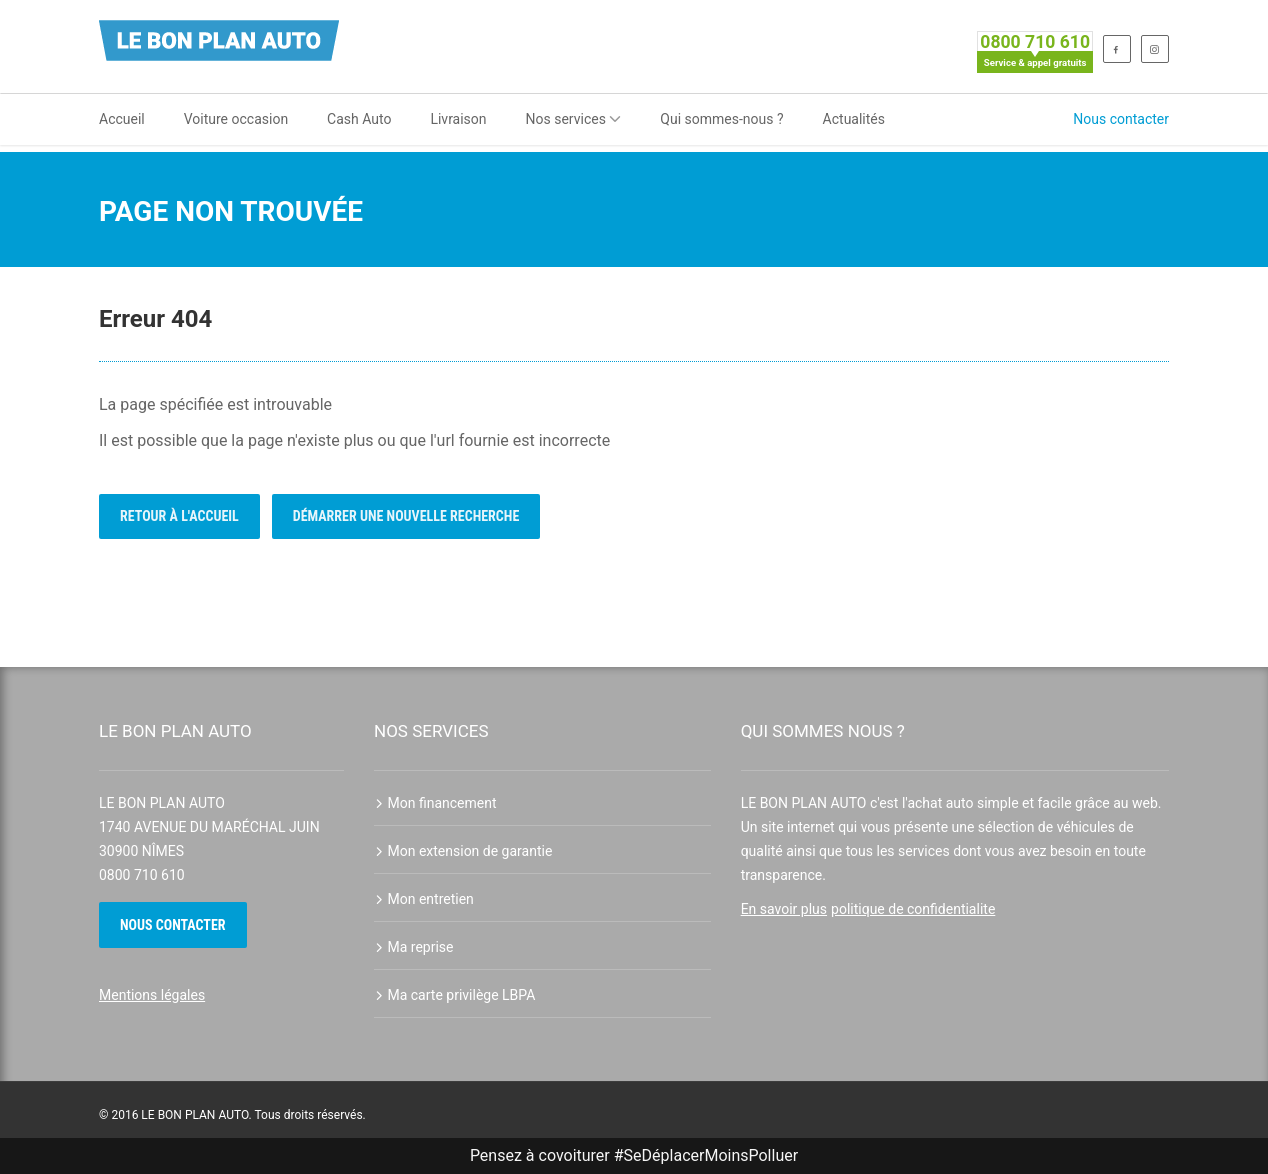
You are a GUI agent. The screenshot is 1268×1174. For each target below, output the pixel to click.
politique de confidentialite (913, 909)
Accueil (122, 119)
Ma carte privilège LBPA (454, 995)
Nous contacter (1121, 119)
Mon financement (435, 803)
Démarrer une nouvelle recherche (406, 516)
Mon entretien (424, 899)
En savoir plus (784, 909)
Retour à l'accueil (179, 516)
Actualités (854, 119)
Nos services (574, 119)
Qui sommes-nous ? (721, 119)
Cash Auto (359, 119)
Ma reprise (414, 947)
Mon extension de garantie (463, 851)
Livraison (458, 119)
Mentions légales (152, 995)
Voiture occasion (236, 119)
